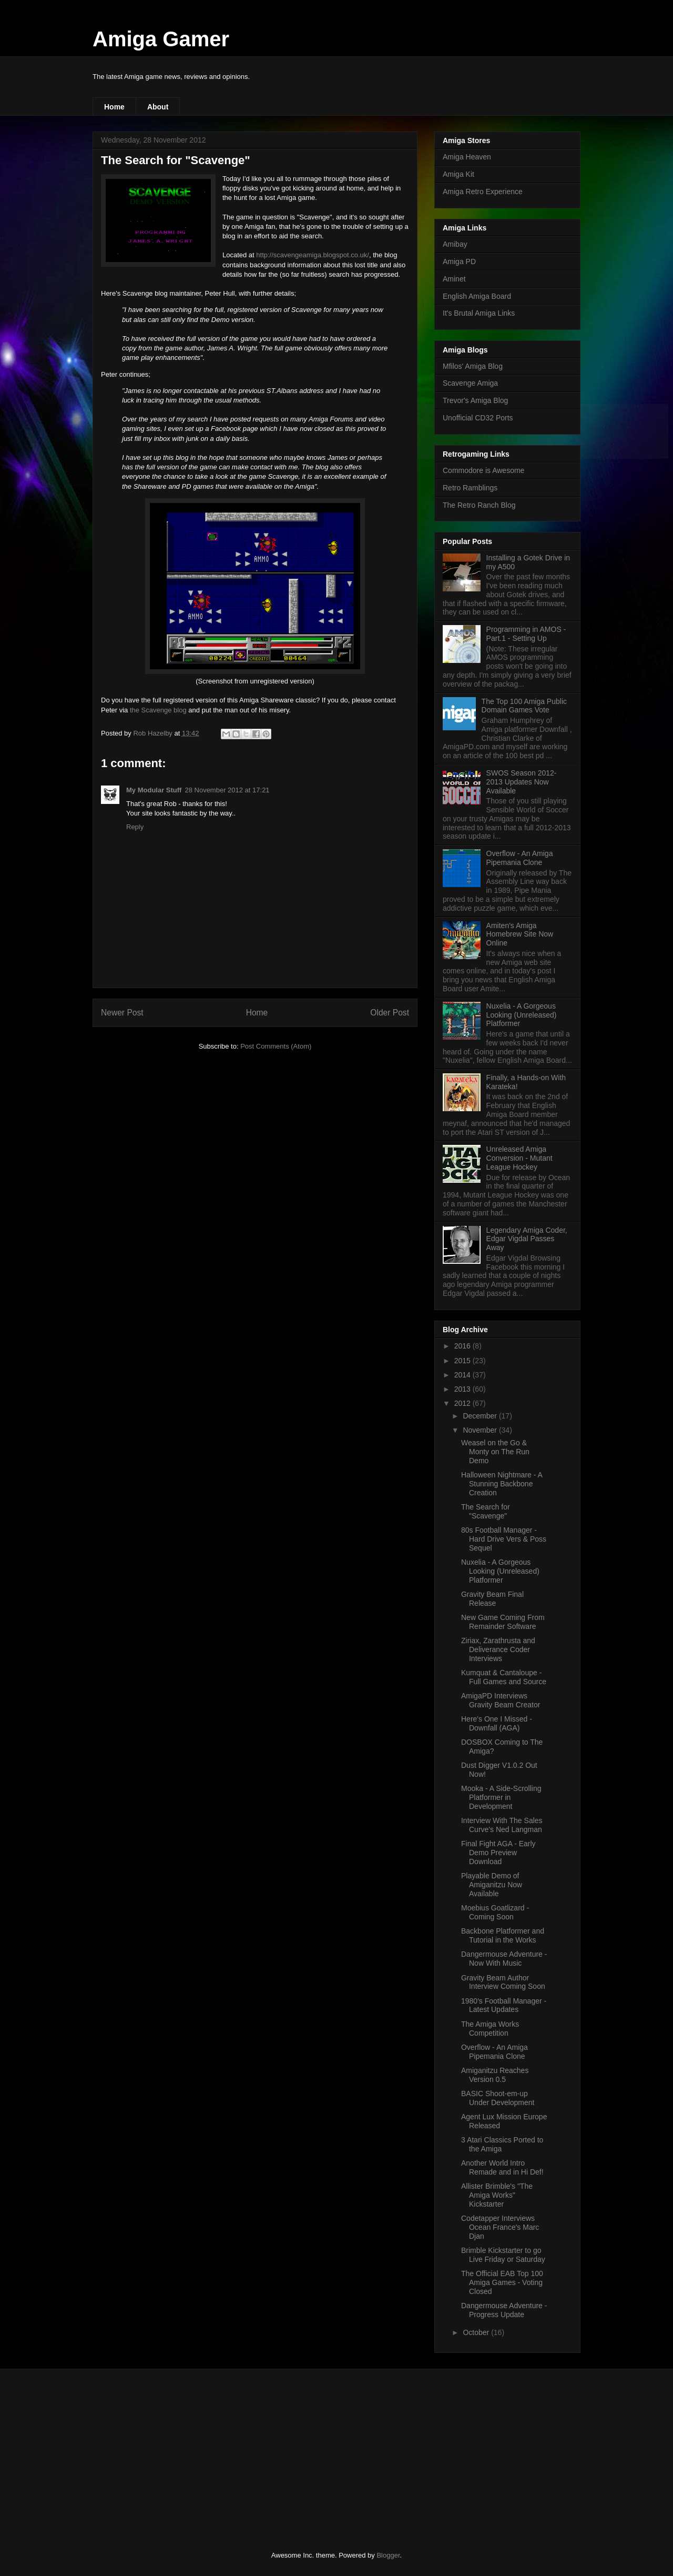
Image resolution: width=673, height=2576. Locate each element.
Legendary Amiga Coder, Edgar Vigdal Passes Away (526, 1239)
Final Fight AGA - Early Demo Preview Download (498, 1852)
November (480, 1430)
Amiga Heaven (467, 157)
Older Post (389, 1012)
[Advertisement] (171, 2451)
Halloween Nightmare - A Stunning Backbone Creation (501, 1484)
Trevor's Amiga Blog (475, 400)
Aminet (454, 279)
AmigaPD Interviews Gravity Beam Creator (500, 1700)
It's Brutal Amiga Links (479, 313)
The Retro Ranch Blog (479, 505)
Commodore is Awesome (483, 470)
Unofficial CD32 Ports (478, 418)
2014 (463, 1375)
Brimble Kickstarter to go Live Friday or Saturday (503, 2254)
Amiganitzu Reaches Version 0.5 (494, 2075)
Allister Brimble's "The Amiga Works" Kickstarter (497, 2195)
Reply (135, 827)
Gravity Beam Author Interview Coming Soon (503, 1982)
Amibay (455, 244)
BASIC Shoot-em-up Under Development (498, 2098)
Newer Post (122, 1012)
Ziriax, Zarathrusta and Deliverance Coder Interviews (498, 1649)
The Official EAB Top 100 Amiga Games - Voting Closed (502, 2282)
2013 (463, 1389)
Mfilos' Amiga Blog (473, 366)
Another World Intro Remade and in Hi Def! (502, 2167)
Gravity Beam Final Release (492, 1598)
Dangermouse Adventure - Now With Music (504, 1958)
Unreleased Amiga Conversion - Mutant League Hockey (519, 1158)
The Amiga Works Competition (490, 2028)
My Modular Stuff (153, 790)
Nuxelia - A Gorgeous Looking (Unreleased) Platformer (521, 1015)
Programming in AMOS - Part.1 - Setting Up (526, 633)
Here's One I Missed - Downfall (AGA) (496, 1723)
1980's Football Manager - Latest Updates (503, 2005)
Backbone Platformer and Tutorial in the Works (502, 1935)
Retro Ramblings (470, 488)
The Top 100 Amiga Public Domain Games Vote (524, 706)
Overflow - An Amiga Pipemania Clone (519, 858)
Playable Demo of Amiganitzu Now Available (491, 1884)
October (477, 2332)
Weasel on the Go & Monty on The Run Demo (495, 1451)
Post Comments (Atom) (275, 1046)
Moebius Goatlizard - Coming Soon (495, 1912)
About (157, 107)
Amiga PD (459, 261)
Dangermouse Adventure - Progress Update (504, 2310)
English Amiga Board (477, 296)
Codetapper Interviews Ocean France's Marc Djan (500, 2227)
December (480, 1416)
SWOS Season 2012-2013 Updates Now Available (521, 782)
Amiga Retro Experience (483, 191)
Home (114, 107)
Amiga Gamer (161, 39)
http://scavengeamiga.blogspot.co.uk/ (312, 255)
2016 (463, 1346)
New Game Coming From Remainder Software (503, 1622)
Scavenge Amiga (470, 383)
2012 (463, 1403)
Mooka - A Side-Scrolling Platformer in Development (501, 1797)
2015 (463, 1360)
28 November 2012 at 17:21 (227, 790)
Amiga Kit (458, 174)
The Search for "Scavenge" (485, 1511)
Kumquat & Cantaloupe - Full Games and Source (503, 1677)
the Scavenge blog (158, 710)
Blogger (388, 2555)
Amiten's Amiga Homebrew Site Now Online (520, 934)
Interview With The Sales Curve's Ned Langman (502, 1825)
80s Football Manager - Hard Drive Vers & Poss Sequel (503, 1539)
